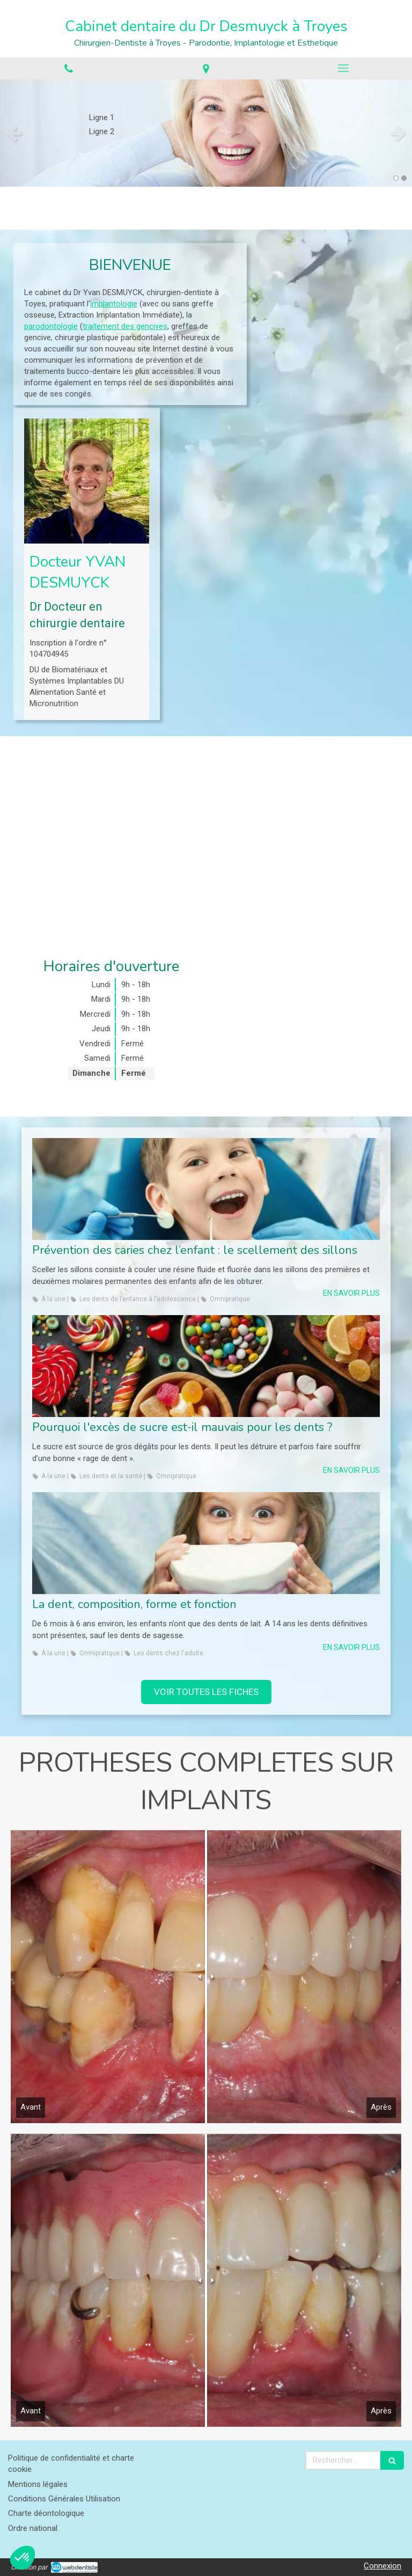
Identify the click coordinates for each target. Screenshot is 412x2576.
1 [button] (396, 178)
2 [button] (404, 178)
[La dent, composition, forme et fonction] (206, 1543)
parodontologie (51, 326)
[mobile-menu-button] (343, 68)
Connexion (382, 2566)
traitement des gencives (125, 326)
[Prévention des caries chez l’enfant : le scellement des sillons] (206, 1189)
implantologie (113, 304)
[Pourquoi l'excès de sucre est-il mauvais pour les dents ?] (206, 1366)
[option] (206, 133)
